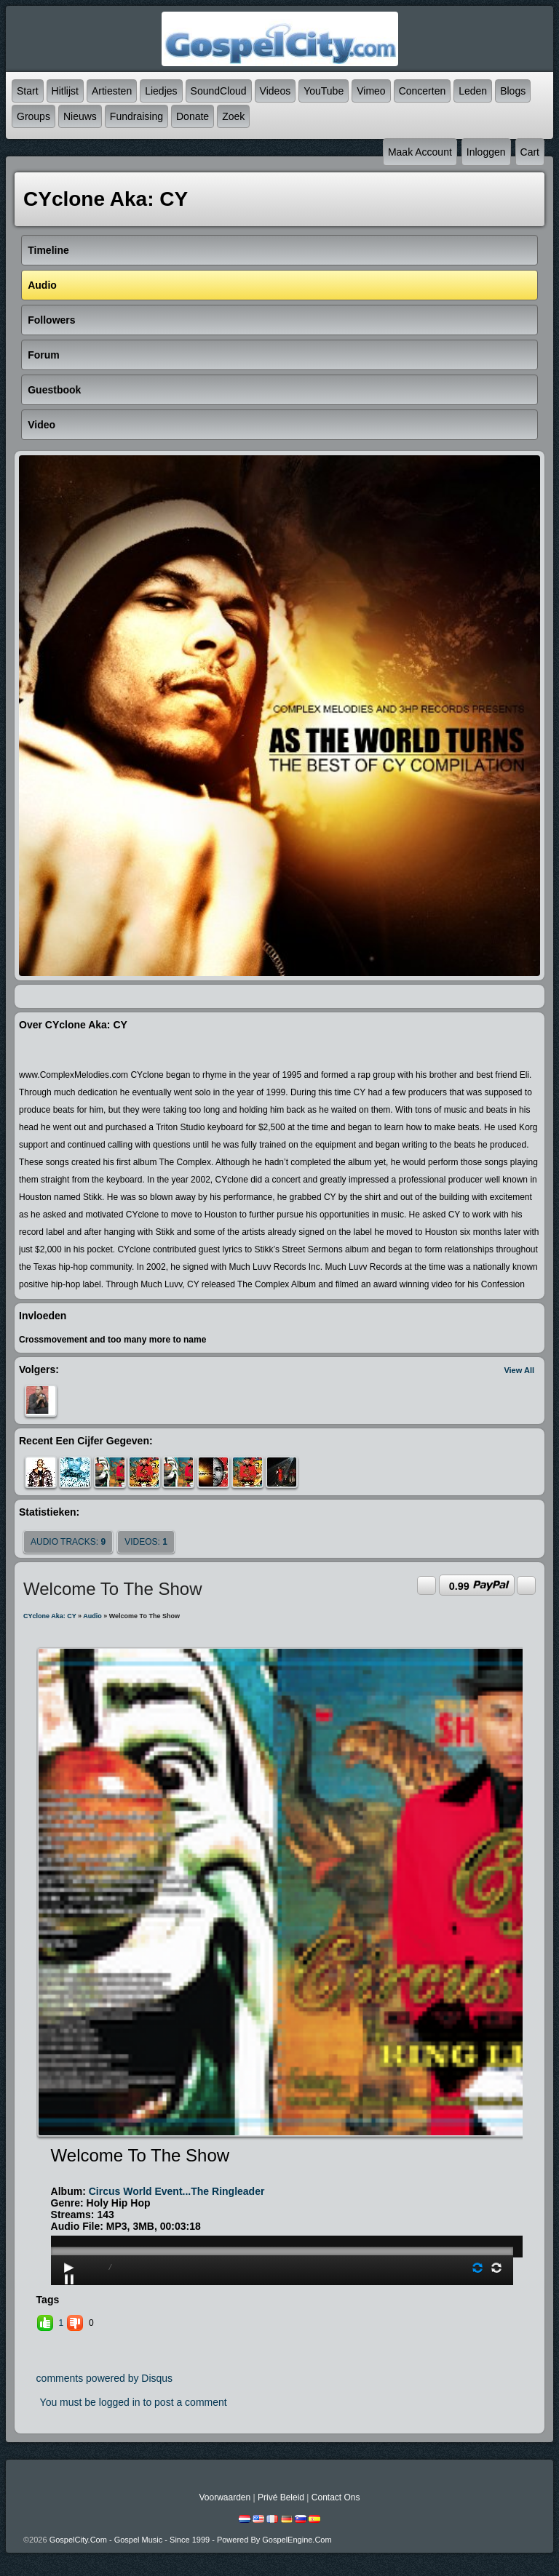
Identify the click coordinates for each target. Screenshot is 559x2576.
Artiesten (112, 91)
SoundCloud (219, 91)
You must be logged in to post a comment (133, 2402)
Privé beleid (281, 2497)
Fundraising (136, 116)
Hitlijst (65, 91)
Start (28, 91)
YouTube (324, 91)
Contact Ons (336, 2497)
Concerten (422, 91)
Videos (275, 91)
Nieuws (80, 116)
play (281, 2210)
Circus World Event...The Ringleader (177, 2191)
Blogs (513, 91)
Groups (33, 116)
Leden (473, 91)
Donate (192, 116)
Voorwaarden (224, 2497)
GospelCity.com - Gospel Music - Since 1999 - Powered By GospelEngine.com (190, 2539)
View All (519, 1370)
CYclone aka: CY (49, 1616)
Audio (92, 1616)
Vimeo (371, 91)
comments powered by (104, 2378)
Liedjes (161, 91)
